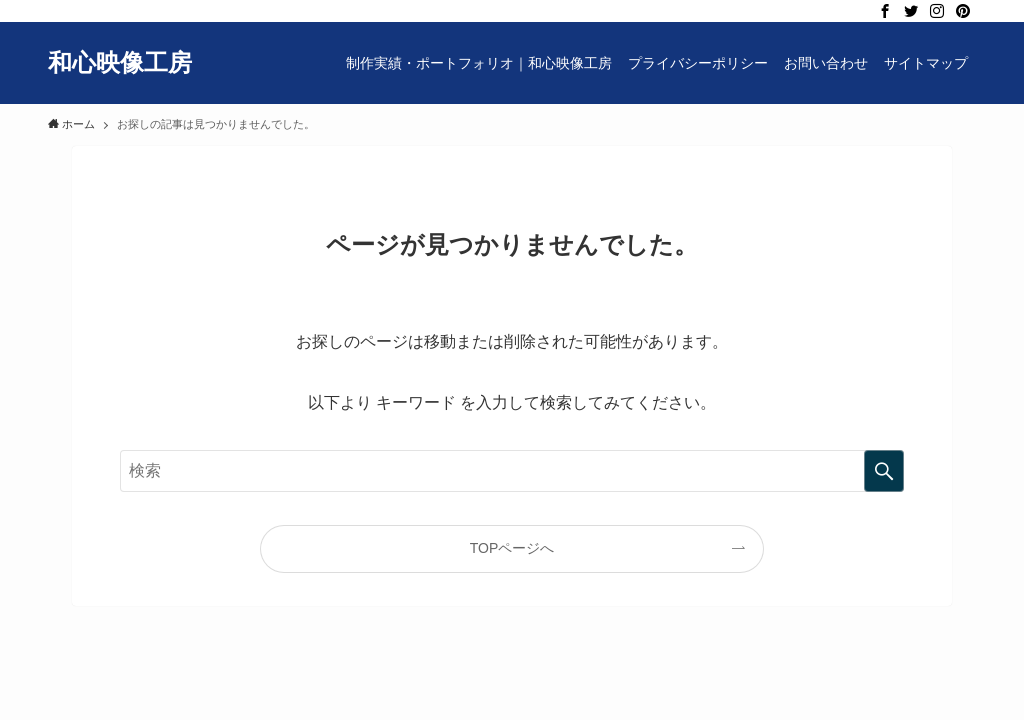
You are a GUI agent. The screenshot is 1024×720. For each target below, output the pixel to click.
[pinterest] (963, 11)
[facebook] (885, 11)
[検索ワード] (512, 471)
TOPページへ (512, 548)
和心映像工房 (120, 63)
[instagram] (937, 11)
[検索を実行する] (884, 471)
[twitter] (911, 11)
